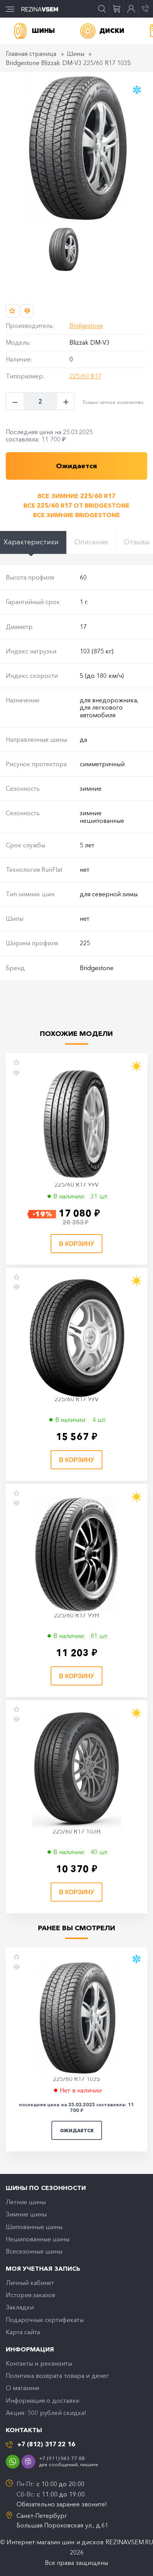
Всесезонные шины (34, 2251)
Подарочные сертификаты (45, 2320)
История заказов (30, 2295)
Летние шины (26, 2202)
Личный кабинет (30, 2282)
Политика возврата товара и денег (57, 2375)
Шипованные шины (34, 2227)
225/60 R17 (85, 376)
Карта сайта (23, 2332)
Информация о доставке (42, 2400)
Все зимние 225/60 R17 (76, 496)
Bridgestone (86, 325)
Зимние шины (26, 2214)
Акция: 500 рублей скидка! (46, 2412)
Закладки (20, 2307)
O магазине (22, 2388)
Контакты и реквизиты (39, 2363)
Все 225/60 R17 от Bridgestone (76, 505)
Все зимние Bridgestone (76, 515)
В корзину (76, 1244)
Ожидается (77, 2130)
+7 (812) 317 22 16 (46, 2444)
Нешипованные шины (37, 2239)
